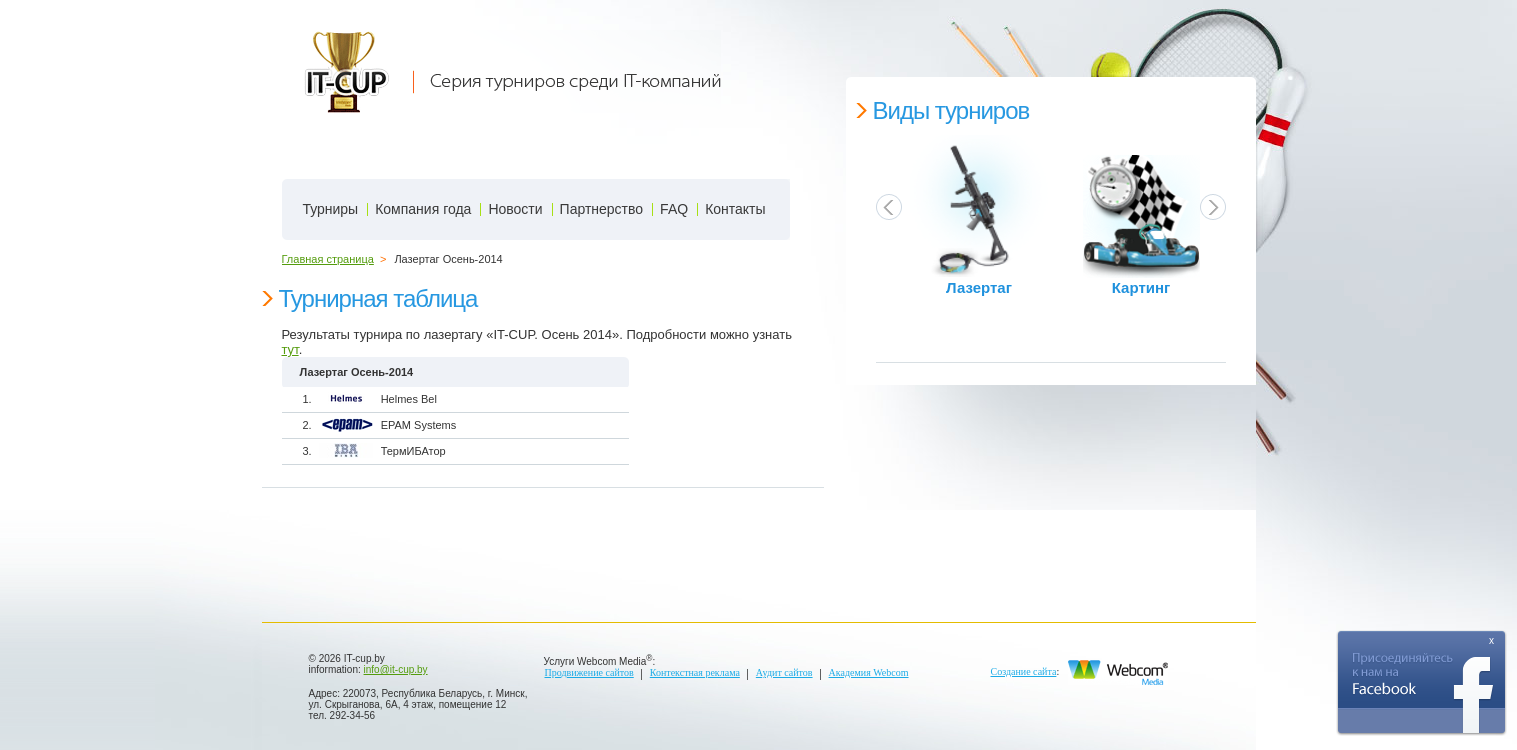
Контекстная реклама (695, 672)
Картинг (1141, 288)
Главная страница (328, 259)
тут (290, 349)
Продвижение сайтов (589, 672)
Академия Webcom (869, 672)
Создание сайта (1024, 671)
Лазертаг (979, 288)
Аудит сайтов (784, 672)
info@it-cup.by (396, 669)
